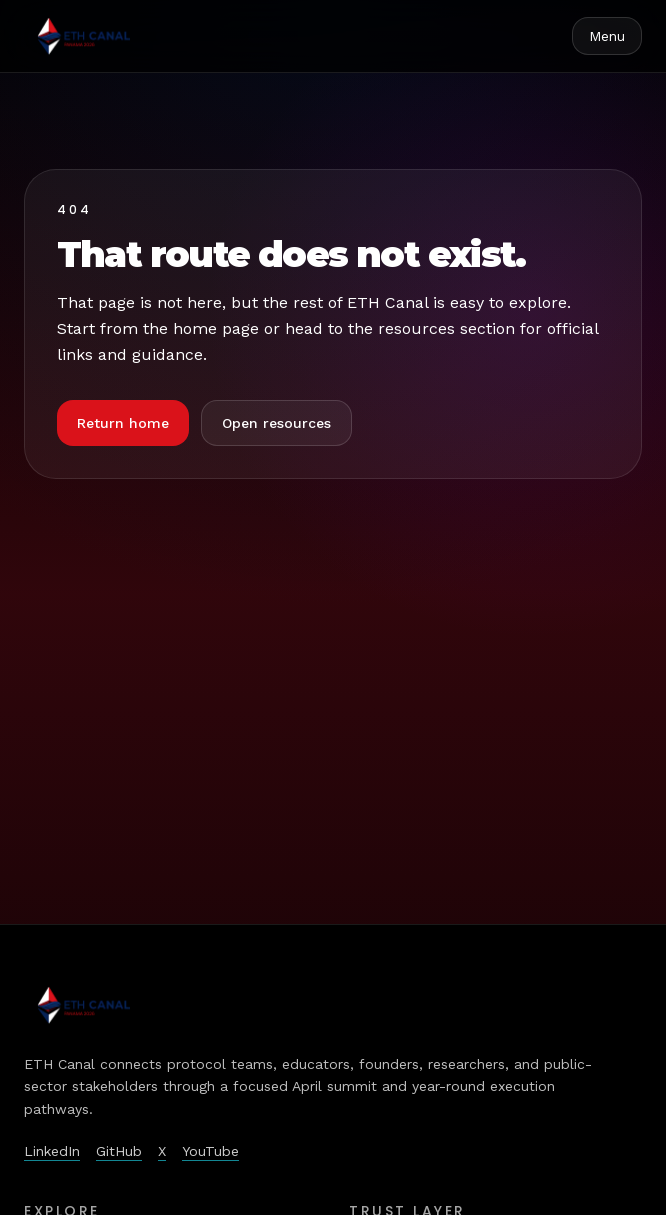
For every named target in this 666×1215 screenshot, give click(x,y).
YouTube (210, 1151)
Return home (123, 423)
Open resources (276, 423)
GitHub (119, 1151)
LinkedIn (52, 1151)
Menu (607, 36)
